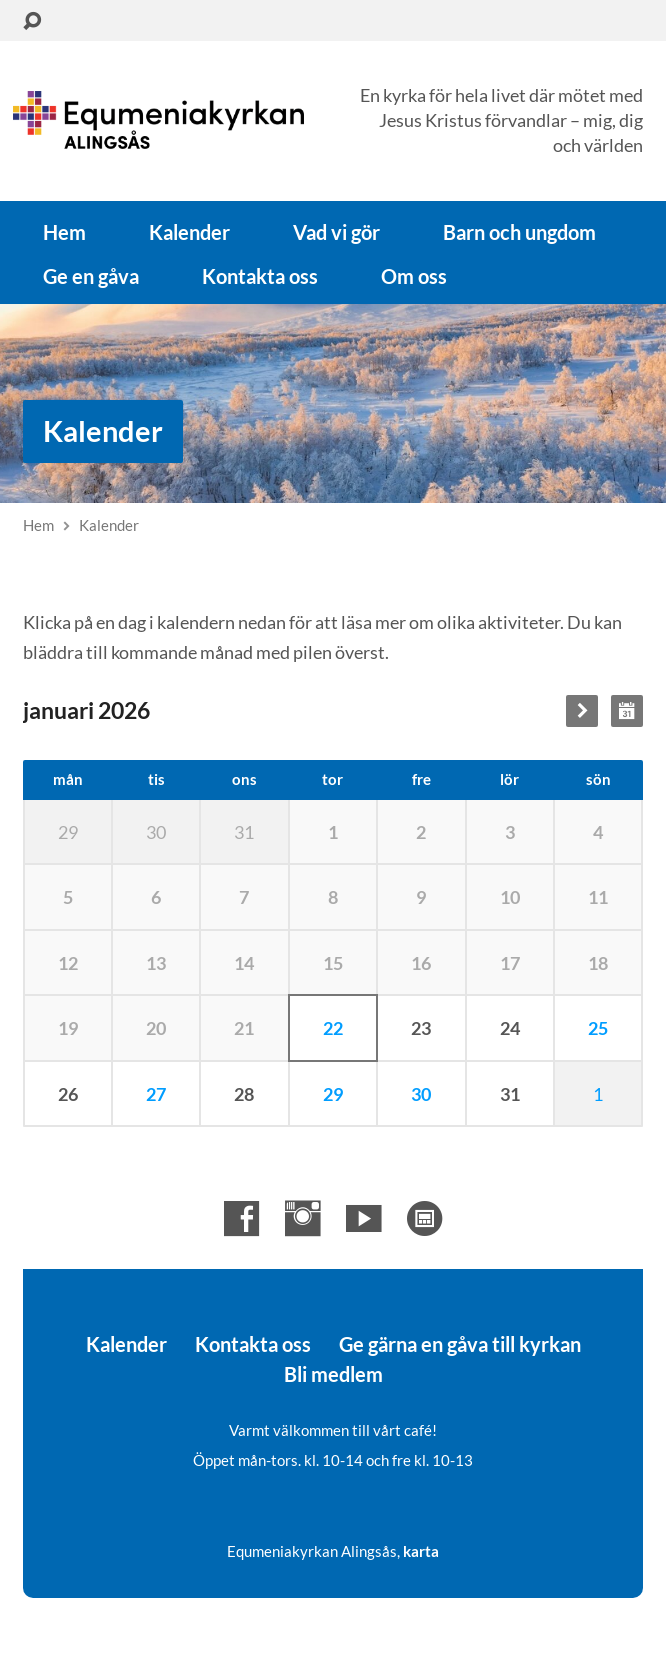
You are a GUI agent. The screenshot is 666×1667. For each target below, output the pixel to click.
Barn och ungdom (519, 232)
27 (156, 1094)
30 (421, 1094)
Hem (64, 232)
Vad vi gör (336, 232)
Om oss (414, 276)
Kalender (189, 232)
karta (421, 1551)
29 (333, 1094)
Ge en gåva (91, 276)
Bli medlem (333, 1374)
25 (598, 1028)
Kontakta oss (260, 276)
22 (333, 1028)
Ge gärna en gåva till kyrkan (460, 1344)
